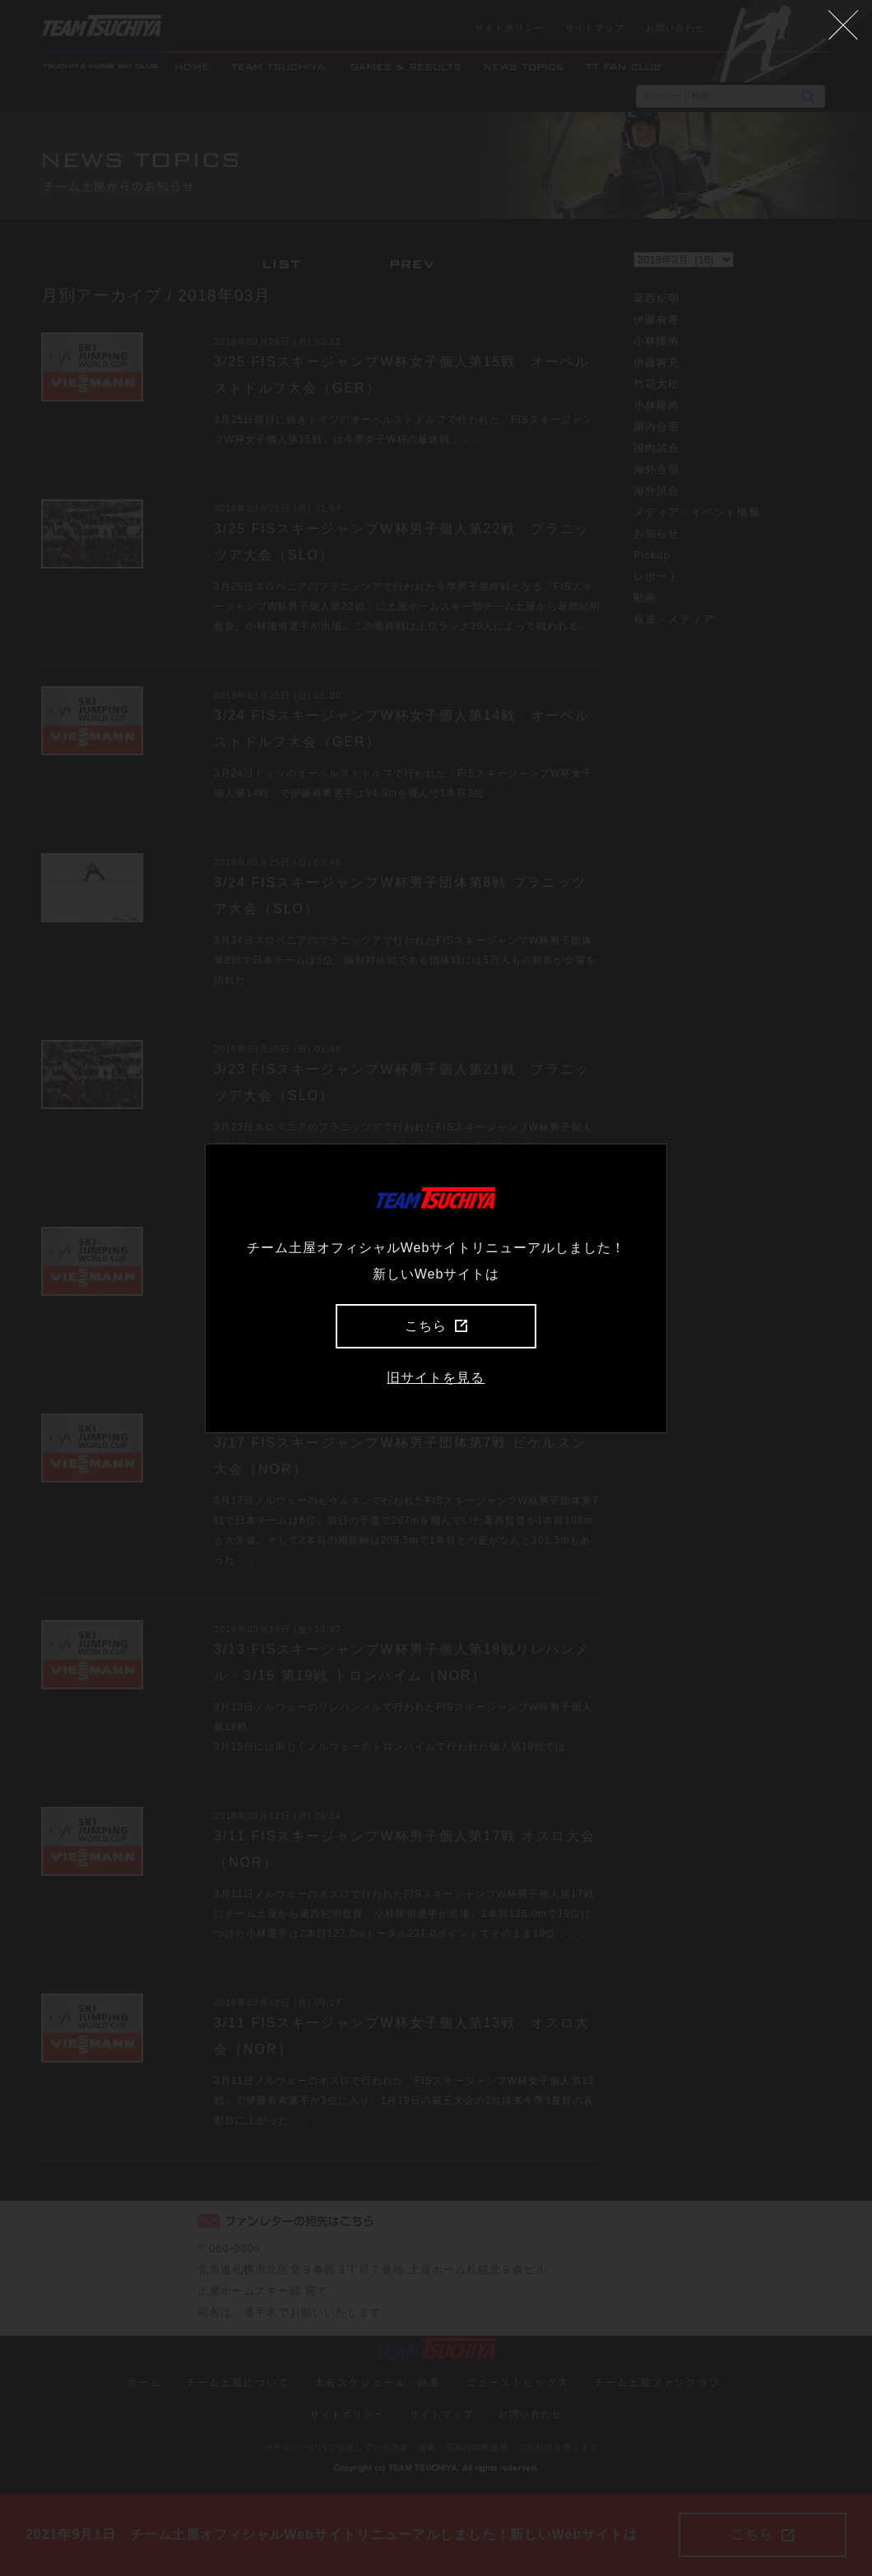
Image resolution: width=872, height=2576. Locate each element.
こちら (436, 1326)
